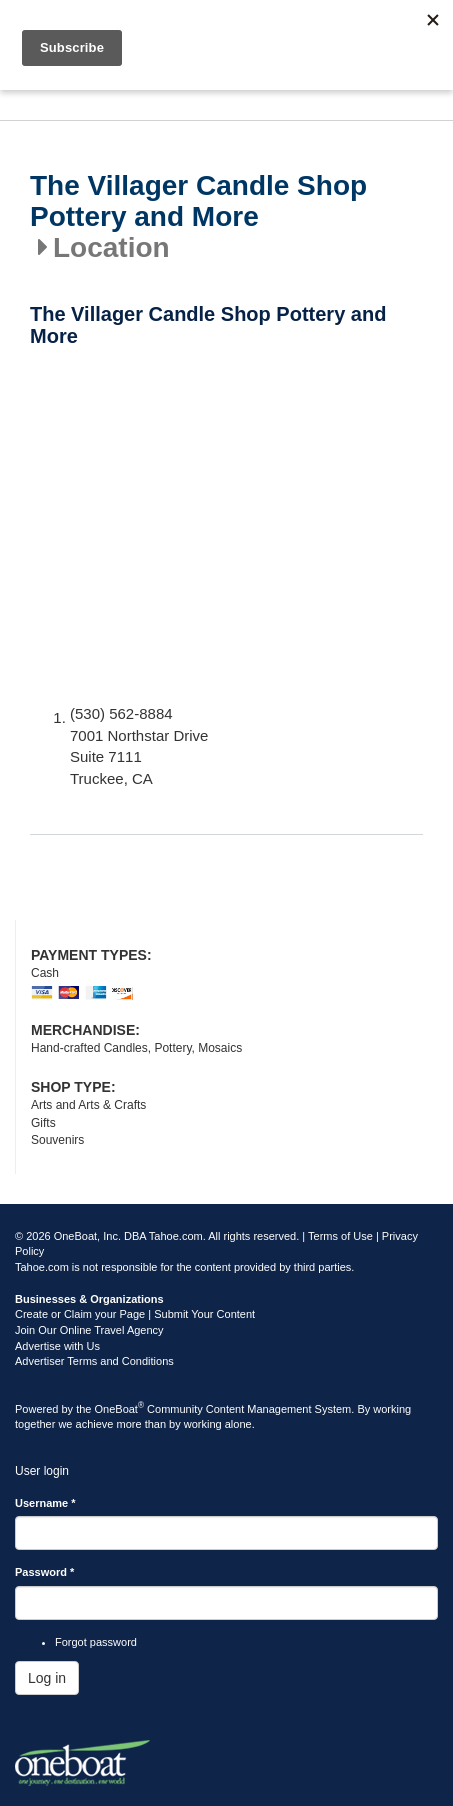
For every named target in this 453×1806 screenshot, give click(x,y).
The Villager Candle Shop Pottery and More (198, 201)
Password (44, 1572)
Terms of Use (340, 1236)
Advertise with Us (57, 1346)
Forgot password (96, 1642)
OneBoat (120, 1409)
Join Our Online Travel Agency (89, 1330)
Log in (47, 1678)
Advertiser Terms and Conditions (94, 1361)
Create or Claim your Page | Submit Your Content (135, 1314)
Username (45, 1503)
